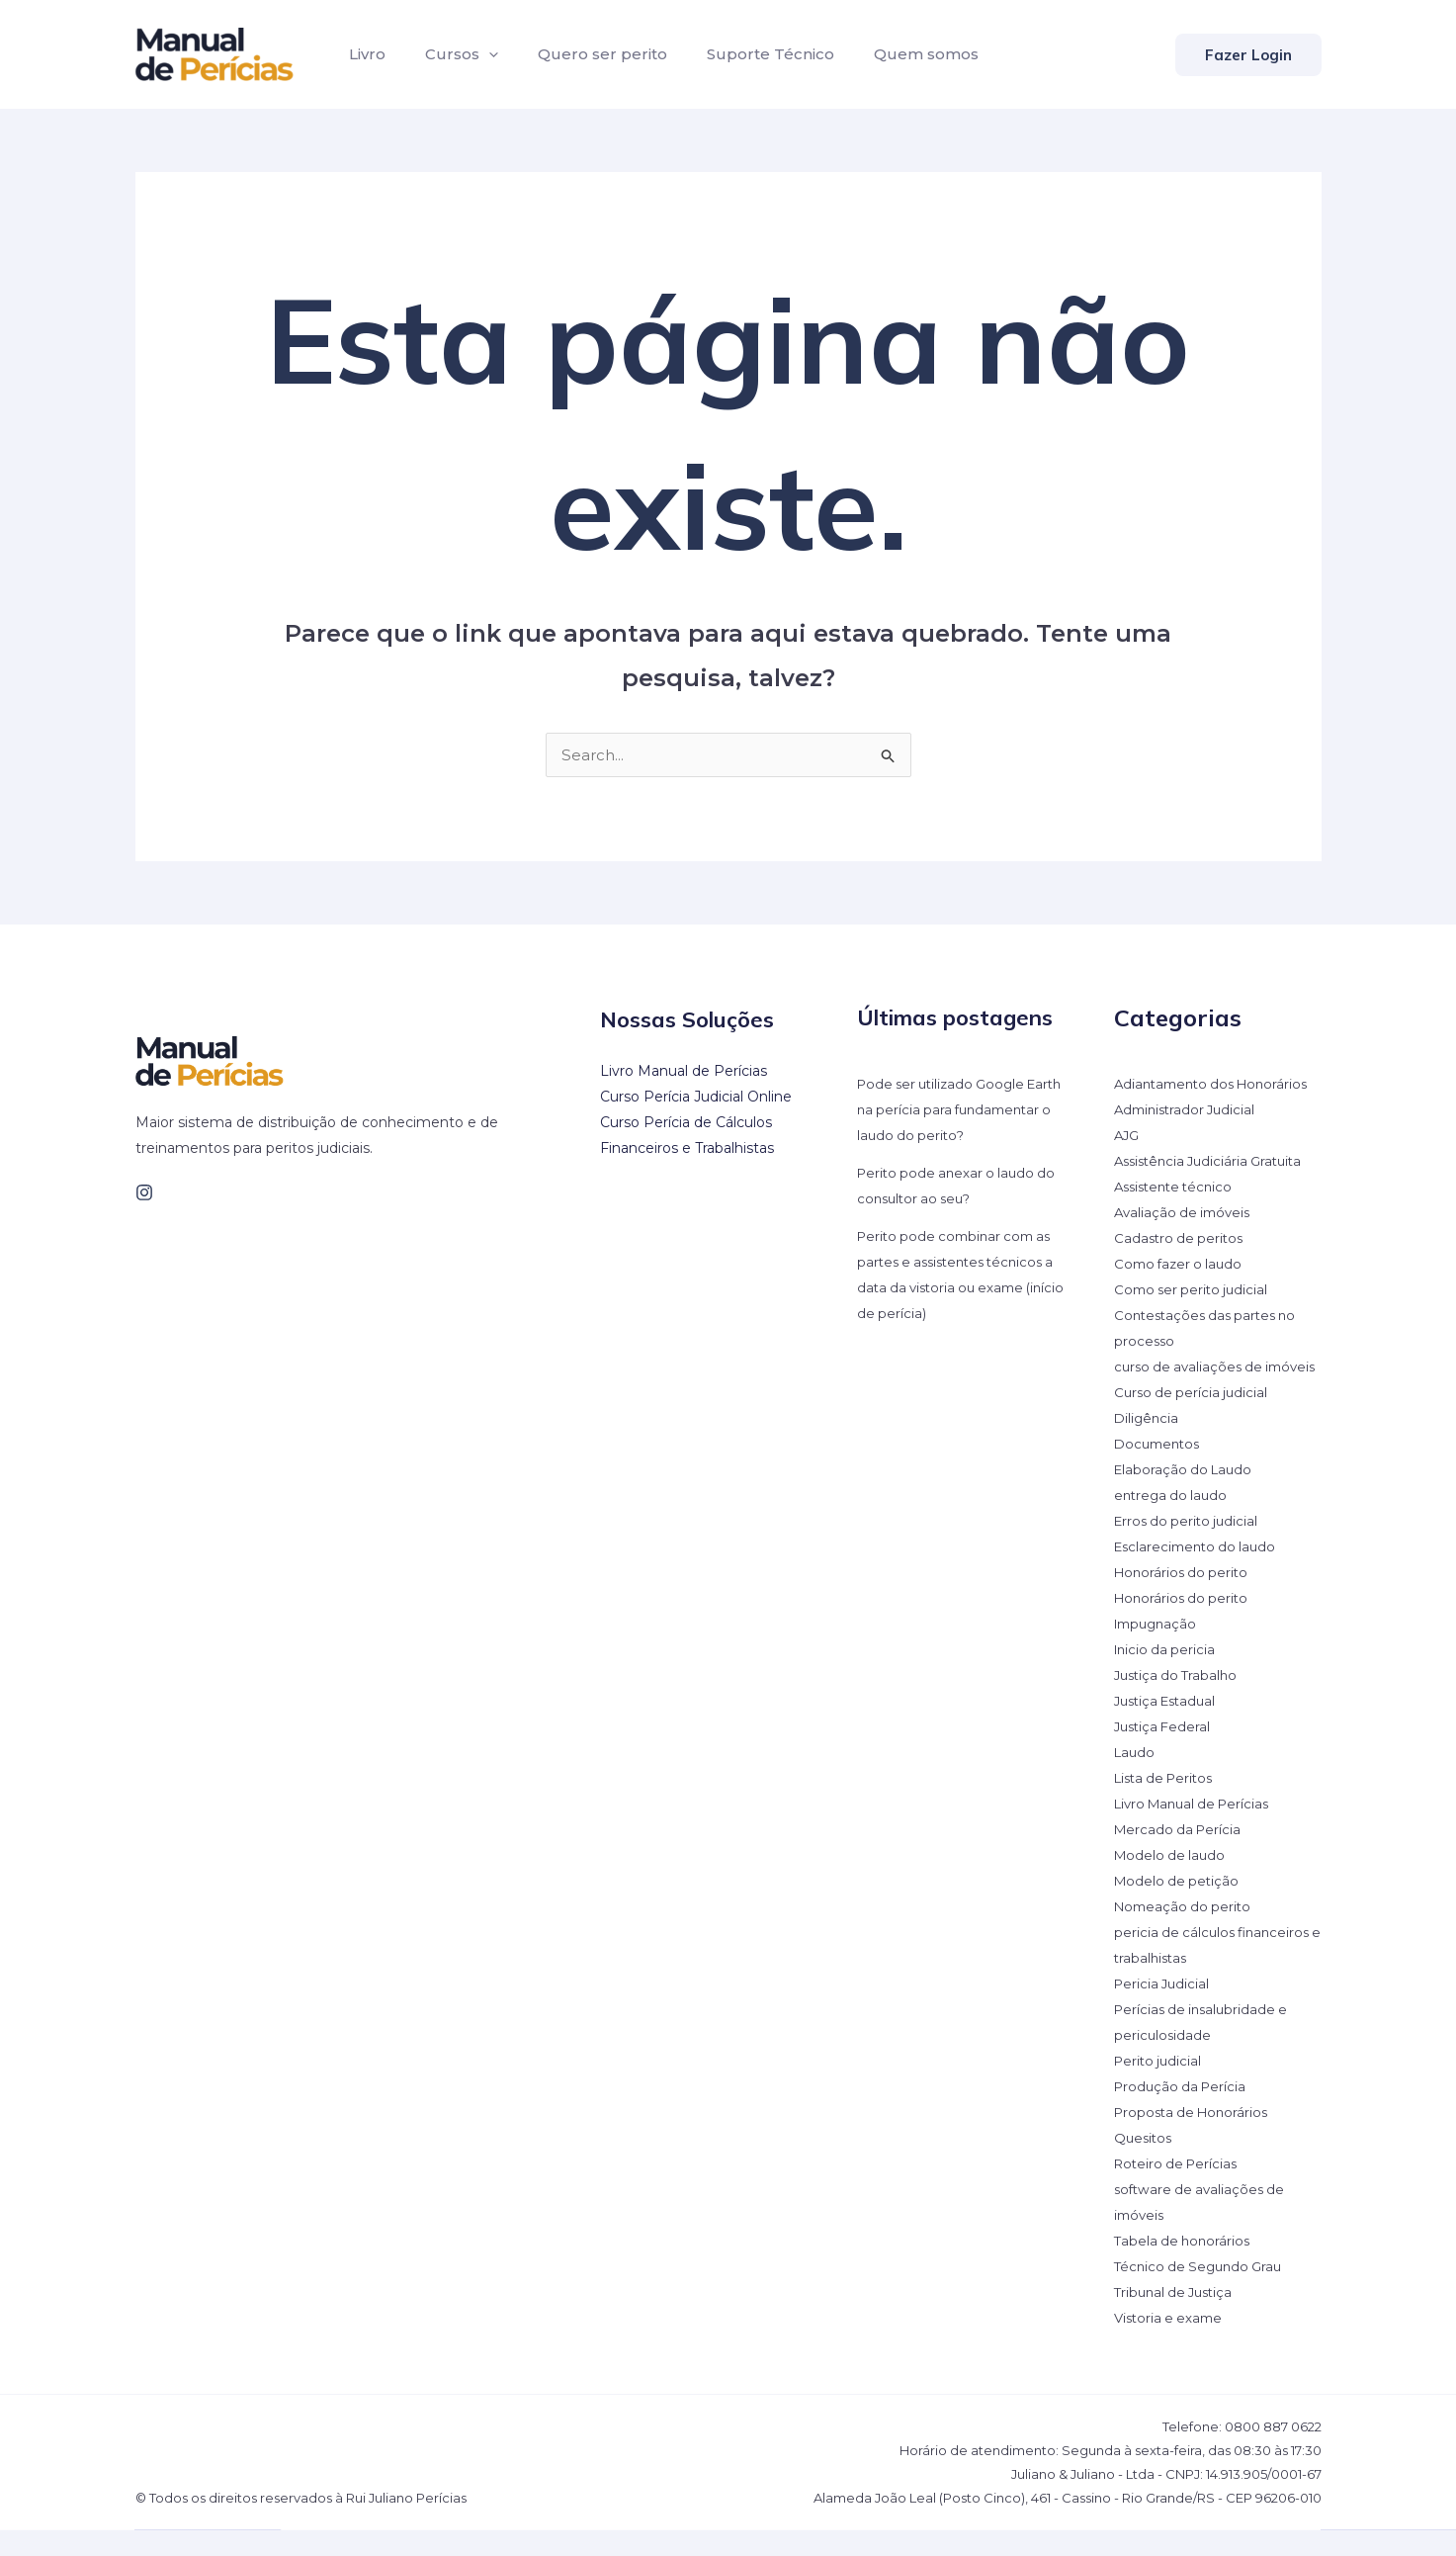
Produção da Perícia (1183, 2112)
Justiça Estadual (1169, 1726)
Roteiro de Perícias (1179, 2189)
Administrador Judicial (1188, 1109)
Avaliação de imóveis (1185, 1212)
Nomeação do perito (1185, 1932)
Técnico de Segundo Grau (1202, 2292)
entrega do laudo (1173, 1521)
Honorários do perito (1184, 1598)
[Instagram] (144, 1192)
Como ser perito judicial (1194, 1289)
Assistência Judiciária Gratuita (1214, 1161)
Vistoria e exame (1171, 2343)
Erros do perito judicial (1189, 1546)
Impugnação (1158, 1649)
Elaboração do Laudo (1186, 1495)
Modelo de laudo (1172, 1881)
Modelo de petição (1178, 1906)
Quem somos (890, 53)
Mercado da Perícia (1180, 1855)
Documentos (1160, 1469)
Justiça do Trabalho (1179, 1701)
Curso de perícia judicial (1193, 1418)
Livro (363, 53)
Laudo (1135, 1778)
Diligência (1147, 1444)
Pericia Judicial (1164, 2009)
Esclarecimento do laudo (1199, 1572)
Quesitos (1144, 2163)
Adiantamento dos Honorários (1217, 1084)
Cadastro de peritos (1181, 1238)
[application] (477, 54)
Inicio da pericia (1167, 1675)
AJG (1128, 1135)
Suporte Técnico (743, 53)
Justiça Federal (1165, 1752)
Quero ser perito (582, 53)
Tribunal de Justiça (1177, 2318)
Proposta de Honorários (1195, 2138)
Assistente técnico (1178, 1186)
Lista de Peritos (1168, 1803)
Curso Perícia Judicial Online (696, 1096)
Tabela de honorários (1184, 2266)
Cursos (449, 54)
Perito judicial (1160, 2086)
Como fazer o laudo (1181, 1264)
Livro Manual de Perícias (683, 1071)
